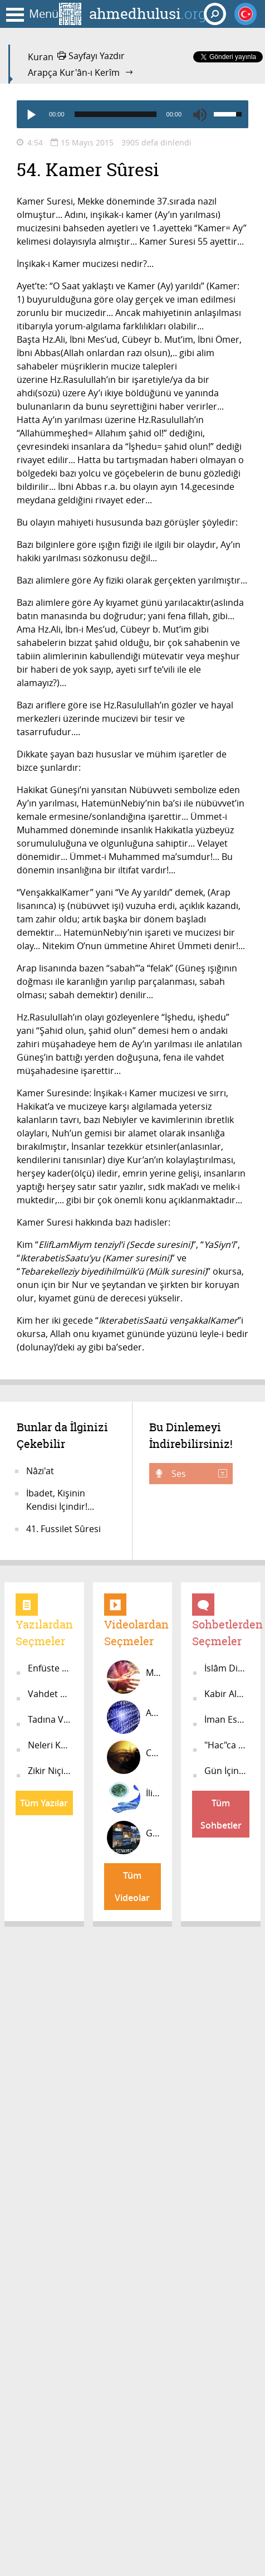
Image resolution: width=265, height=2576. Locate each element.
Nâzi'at (40, 1471)
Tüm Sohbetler (221, 1814)
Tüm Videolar (132, 1886)
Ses (198, 1473)
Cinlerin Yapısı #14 (134, 1757)
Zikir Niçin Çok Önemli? (50, 1771)
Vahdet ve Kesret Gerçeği (50, 1694)
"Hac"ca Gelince (226, 1745)
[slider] (115, 114)
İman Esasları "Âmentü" (226, 1719)
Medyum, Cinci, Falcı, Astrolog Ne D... (134, 1677)
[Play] (30, 114)
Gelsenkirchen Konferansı (134, 1837)
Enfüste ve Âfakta (50, 1668)
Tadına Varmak (50, 1719)
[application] (132, 114)
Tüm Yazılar (44, 1803)
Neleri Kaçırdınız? (50, 1745)
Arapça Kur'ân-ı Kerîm (74, 72)
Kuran (40, 57)
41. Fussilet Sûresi (63, 1529)
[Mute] (200, 114)
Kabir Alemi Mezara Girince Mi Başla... (226, 1694)
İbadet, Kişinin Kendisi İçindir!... (60, 1500)
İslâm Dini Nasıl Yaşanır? (226, 1668)
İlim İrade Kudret (134, 1797)
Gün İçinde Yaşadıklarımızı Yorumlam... (226, 1771)
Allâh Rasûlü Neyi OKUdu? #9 (134, 1717)
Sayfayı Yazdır (91, 56)
